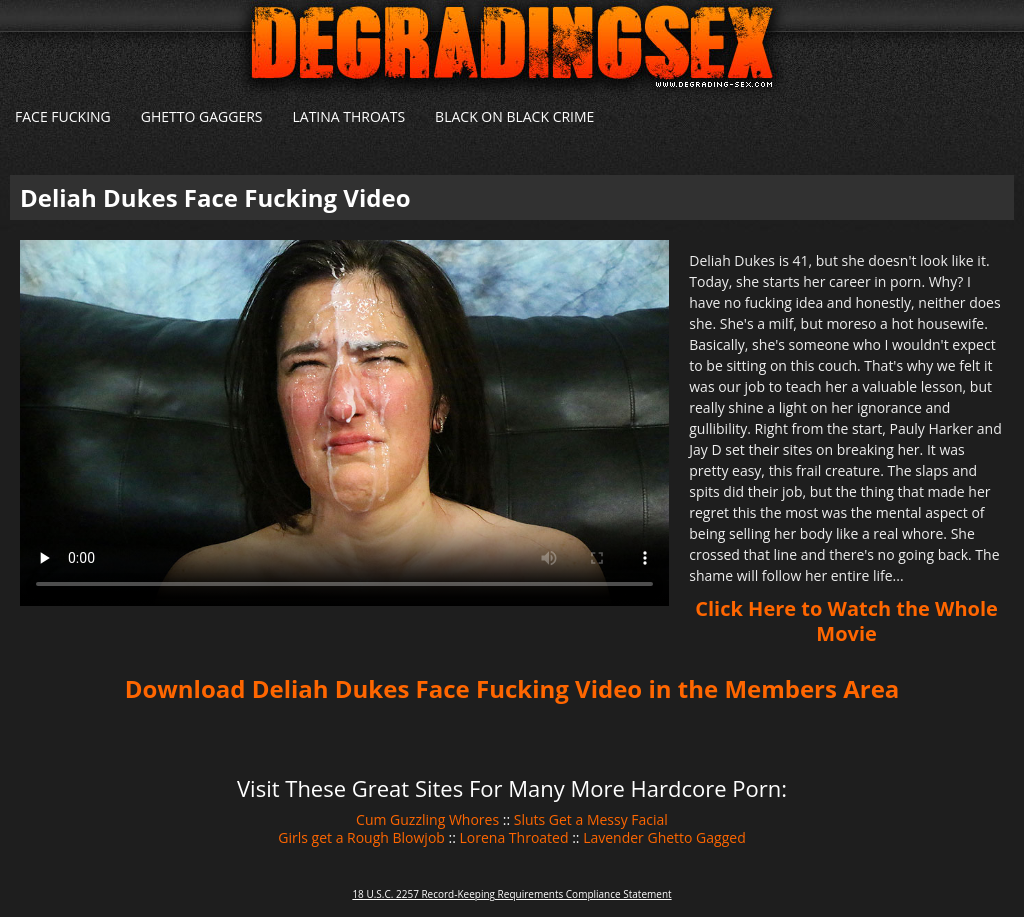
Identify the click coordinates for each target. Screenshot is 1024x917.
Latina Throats (348, 116)
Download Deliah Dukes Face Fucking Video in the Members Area (512, 688)
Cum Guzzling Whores (427, 819)
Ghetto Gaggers (202, 116)
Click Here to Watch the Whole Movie (846, 621)
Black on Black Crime (514, 116)
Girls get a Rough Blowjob (361, 837)
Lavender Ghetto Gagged (664, 837)
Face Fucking (63, 116)
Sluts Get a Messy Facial (591, 819)
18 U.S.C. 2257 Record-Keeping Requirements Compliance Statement (511, 894)
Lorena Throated (514, 837)
